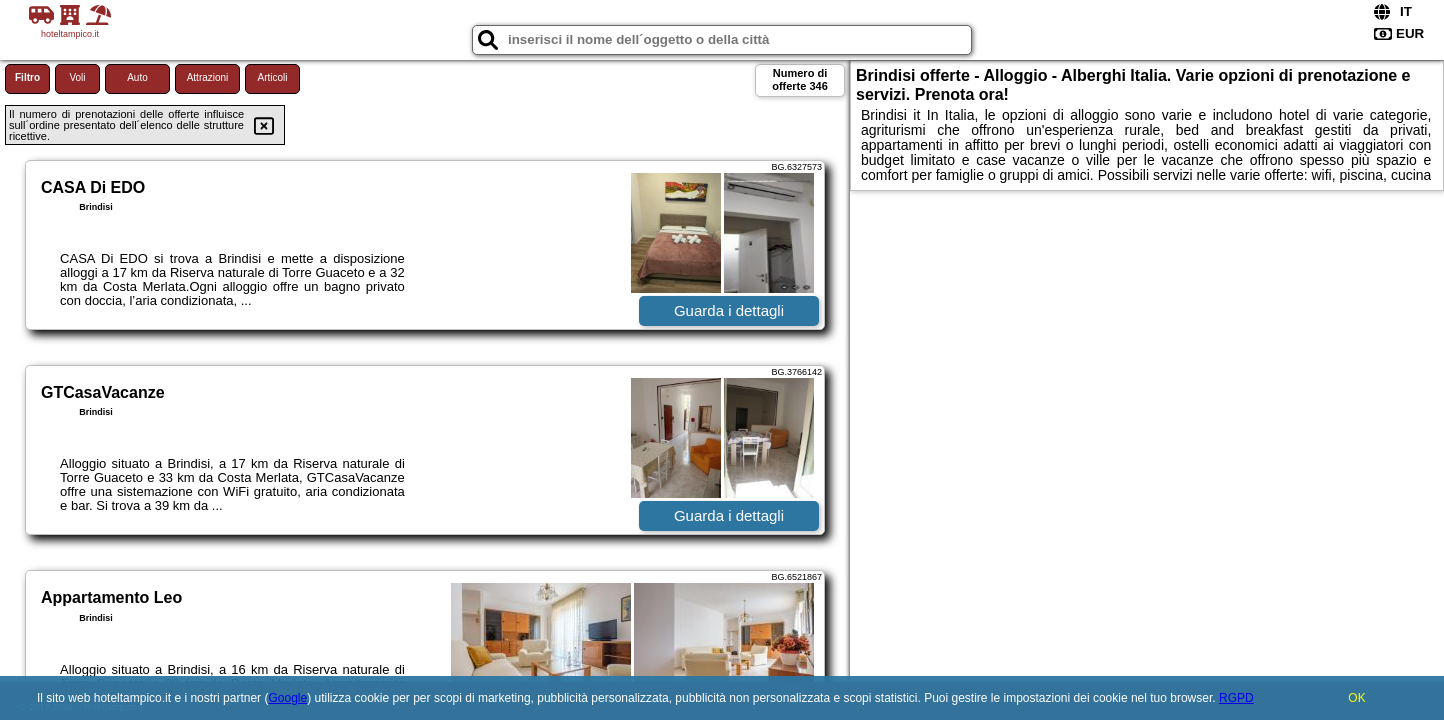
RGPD (1236, 698)
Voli (77, 77)
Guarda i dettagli (729, 310)
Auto (137, 77)
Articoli (272, 77)
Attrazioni (208, 77)
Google (287, 698)
